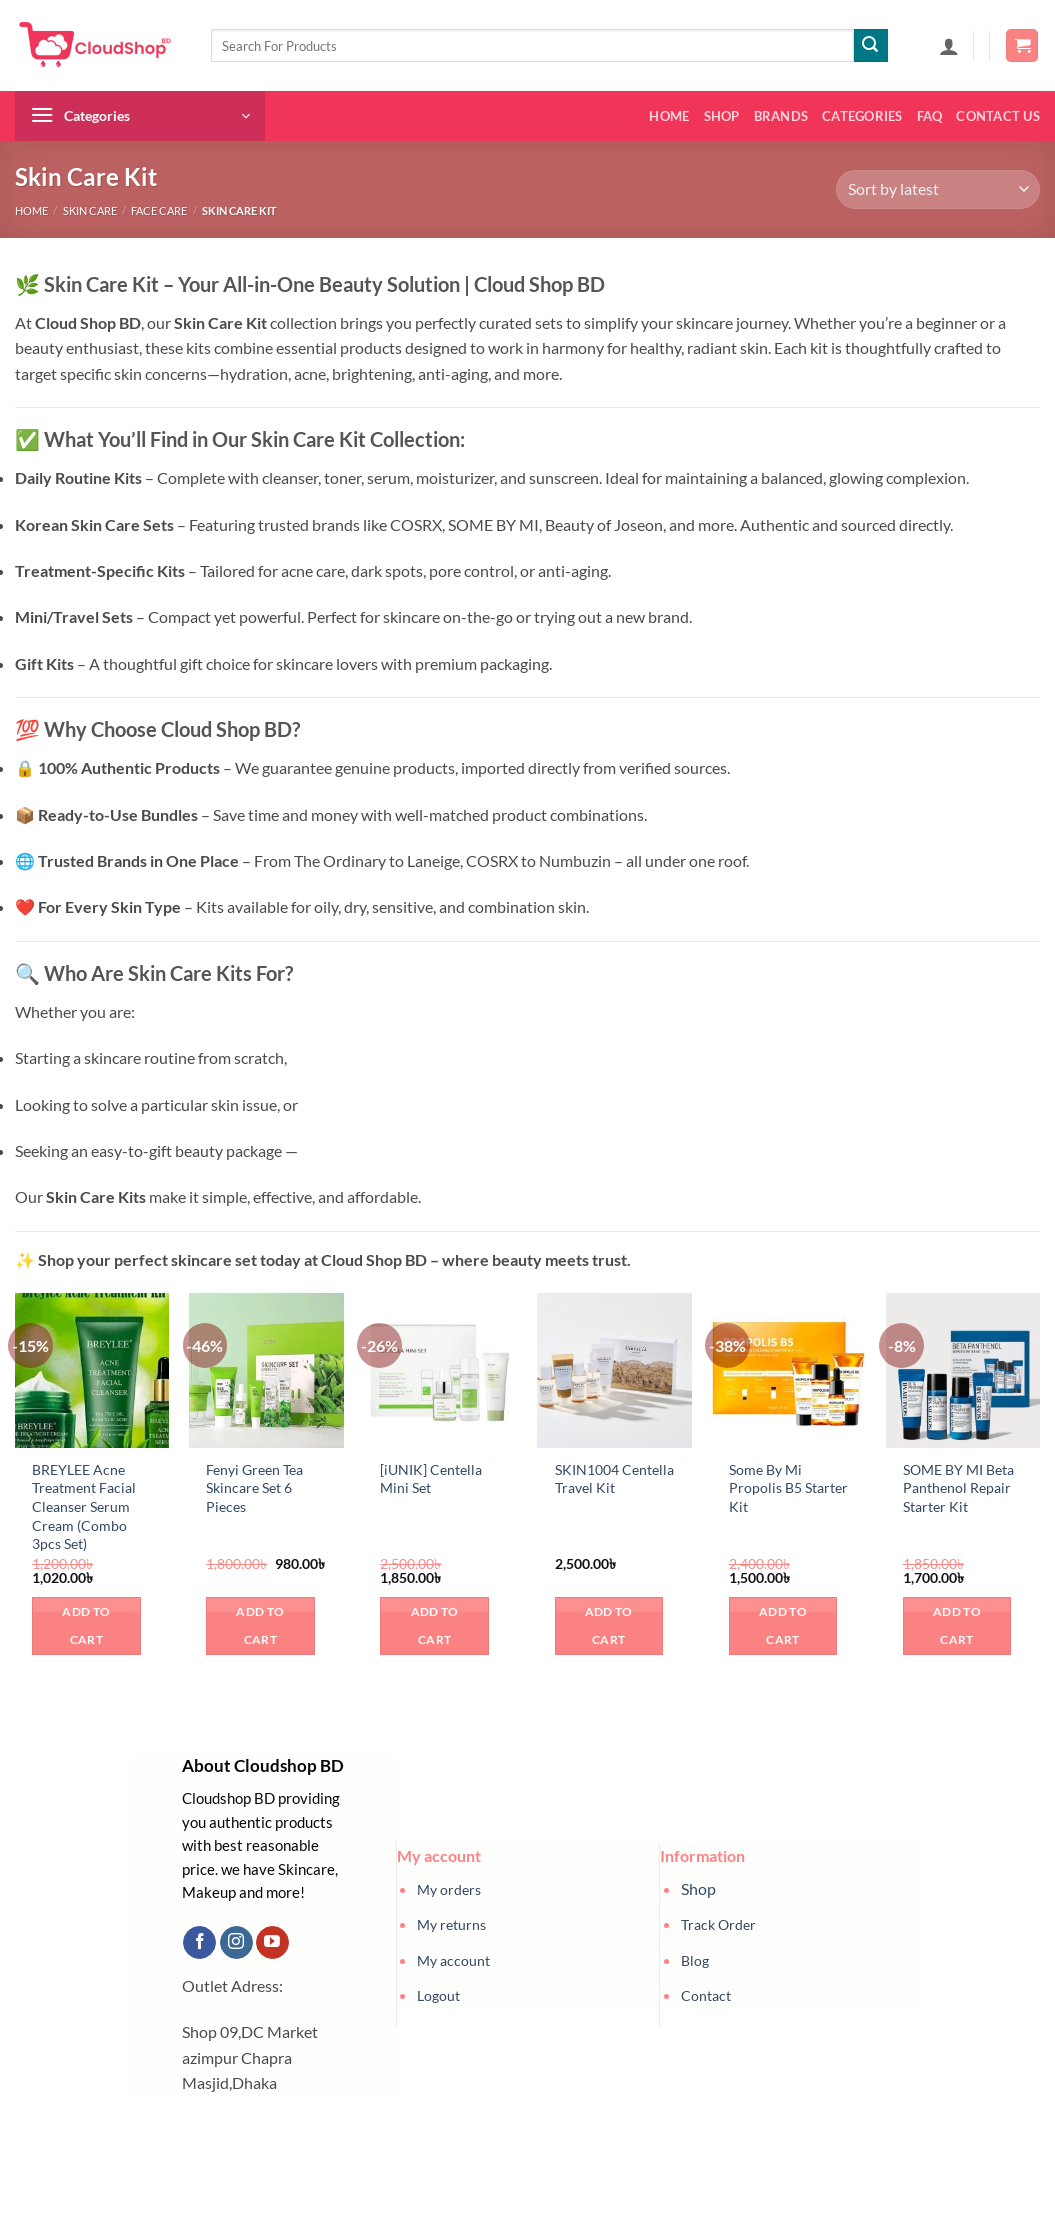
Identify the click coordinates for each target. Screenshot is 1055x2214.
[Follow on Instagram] (236, 1943)
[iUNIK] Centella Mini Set (431, 1479)
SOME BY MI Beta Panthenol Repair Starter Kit (958, 1488)
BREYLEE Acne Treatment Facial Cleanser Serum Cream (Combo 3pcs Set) (84, 1507)
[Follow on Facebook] (199, 1943)
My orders (449, 1889)
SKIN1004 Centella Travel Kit (614, 1479)
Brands (781, 116)
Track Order (718, 1924)
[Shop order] (938, 189)
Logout (438, 1995)
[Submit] (871, 46)
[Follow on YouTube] (272, 1943)
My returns (451, 1924)
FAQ (930, 116)
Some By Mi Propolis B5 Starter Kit (788, 1488)
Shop (722, 116)
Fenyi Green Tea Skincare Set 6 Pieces (254, 1488)
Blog (695, 1960)
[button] (949, 46)
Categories (862, 116)
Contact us (998, 116)
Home (669, 116)
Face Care (159, 210)
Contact (706, 1995)
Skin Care (90, 210)
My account (453, 1960)
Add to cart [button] (86, 1625)
